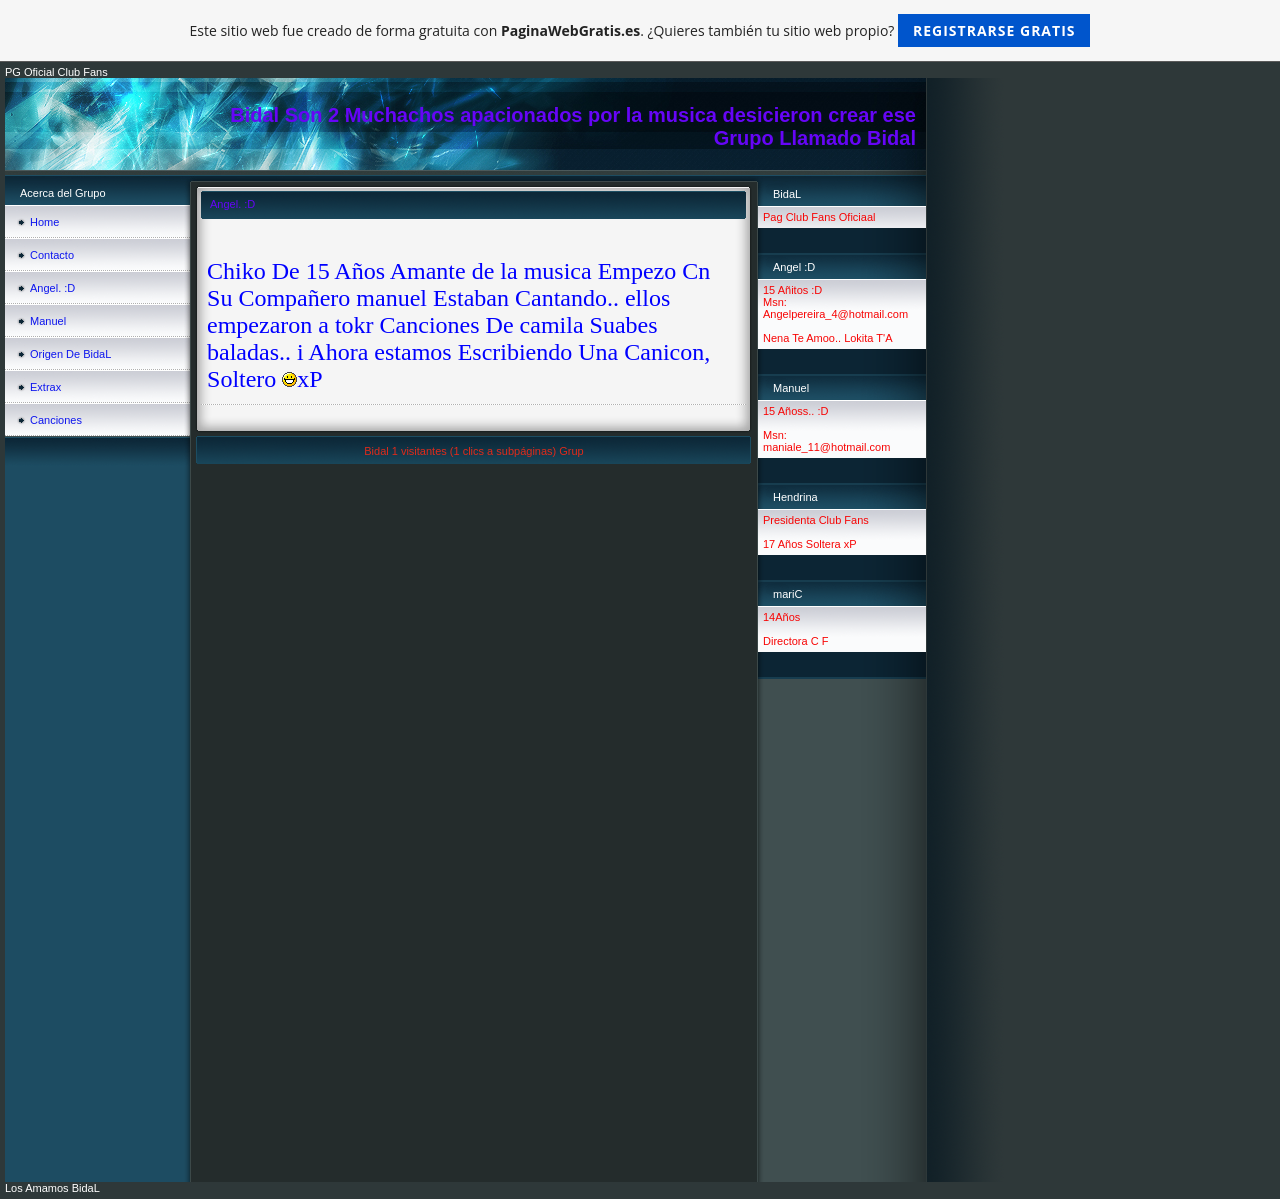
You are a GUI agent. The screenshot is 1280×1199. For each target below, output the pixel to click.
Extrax (45, 387)
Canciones (56, 420)
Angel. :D (52, 288)
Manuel (48, 321)
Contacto (52, 255)
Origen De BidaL (70, 354)
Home (44, 222)
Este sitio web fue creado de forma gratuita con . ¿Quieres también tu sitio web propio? (640, 30)
